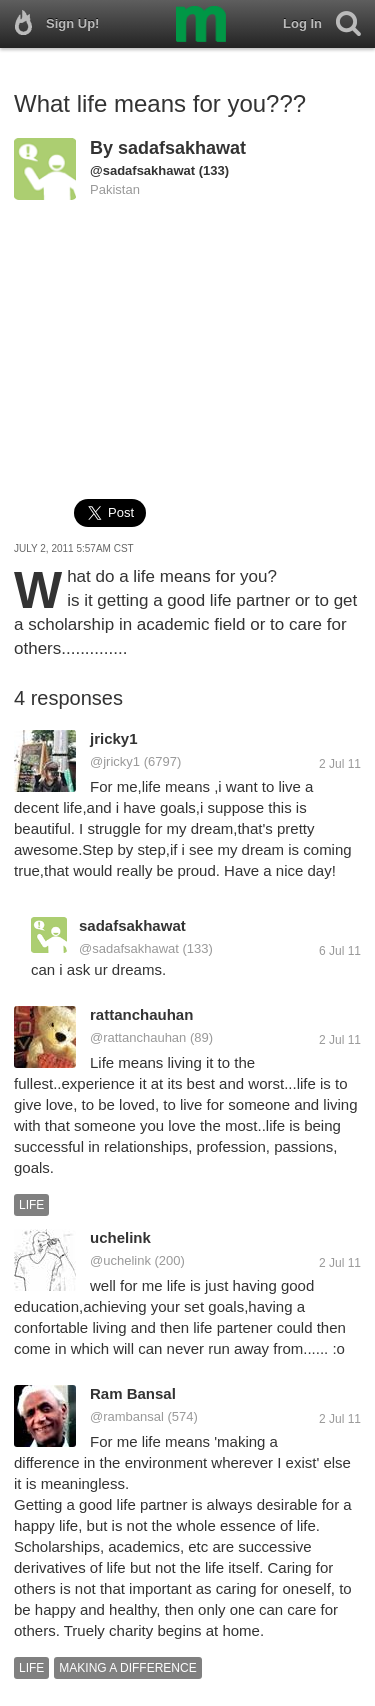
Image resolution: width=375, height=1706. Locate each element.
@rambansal (127, 1416)
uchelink (120, 1237)
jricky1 (114, 738)
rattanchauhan (141, 1014)
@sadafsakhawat (142, 170)
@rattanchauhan (138, 1037)
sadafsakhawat (182, 148)
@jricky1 (115, 761)
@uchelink (120, 1260)
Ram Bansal (133, 1393)
